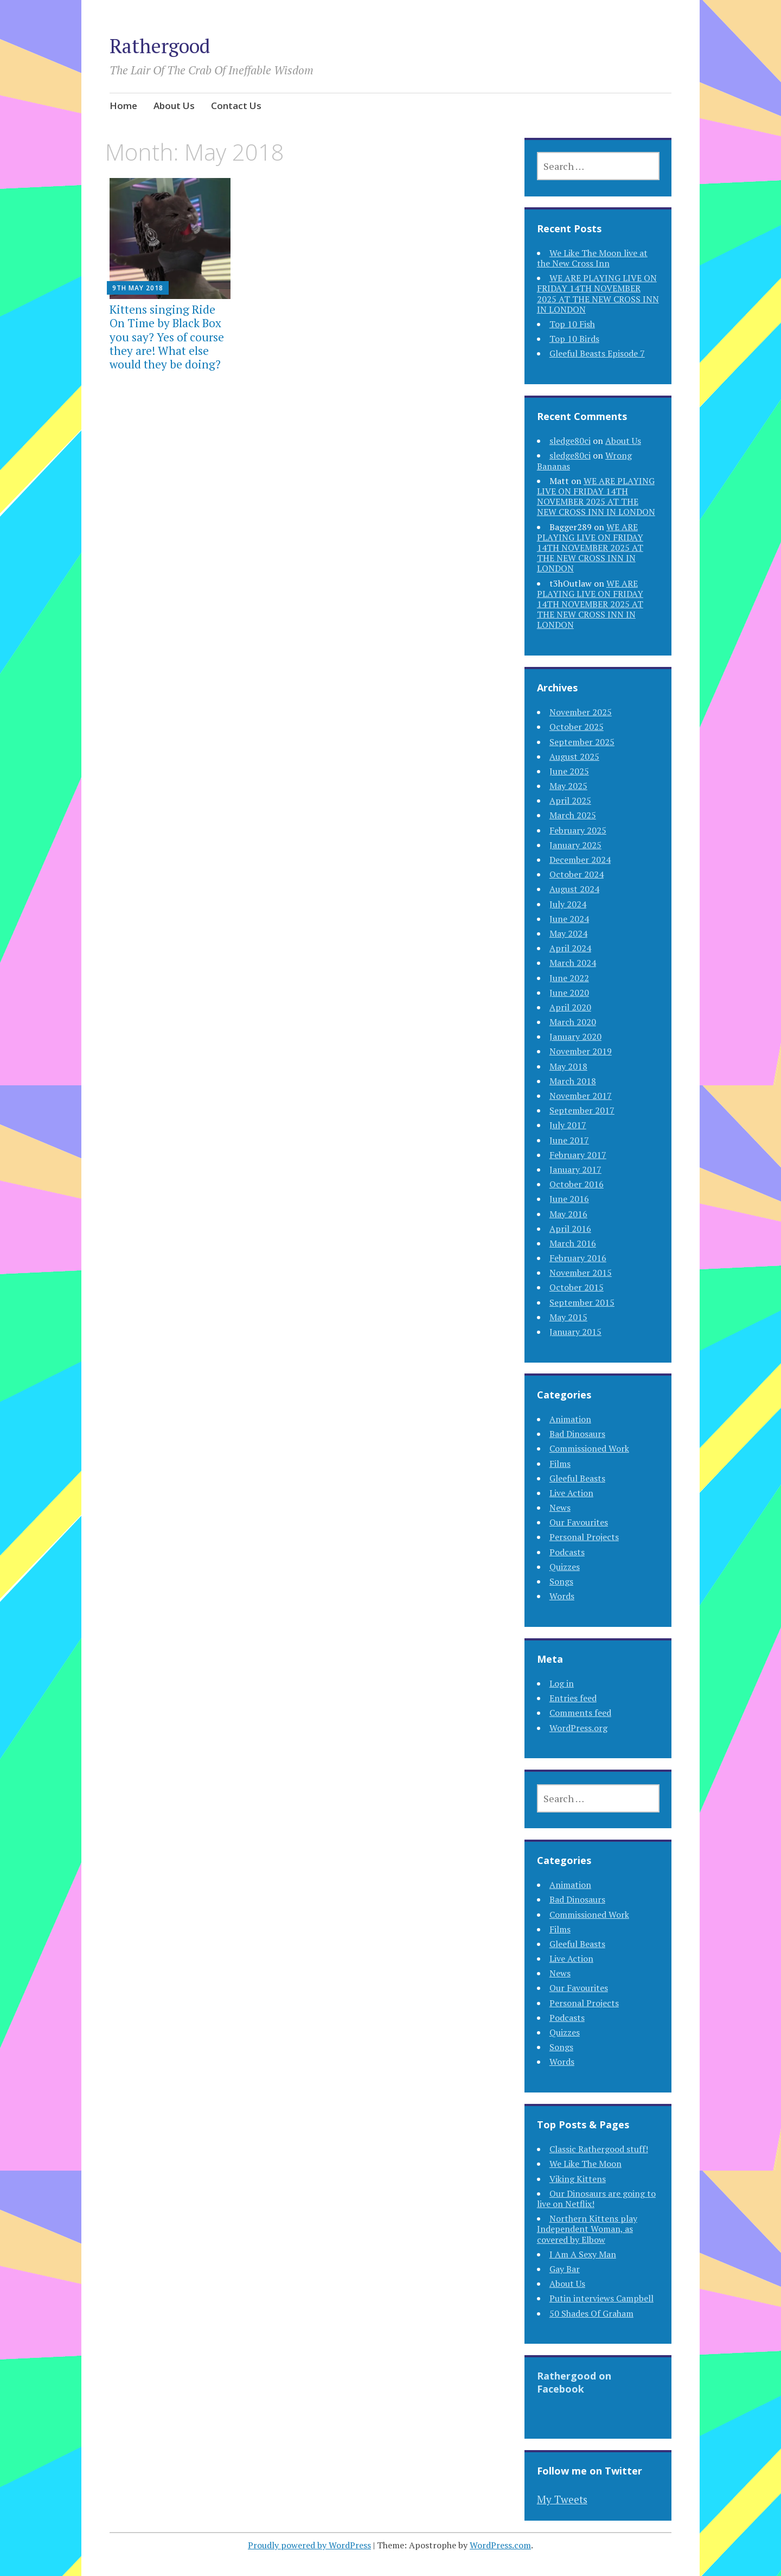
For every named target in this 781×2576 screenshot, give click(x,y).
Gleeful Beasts (577, 1478)
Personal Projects (584, 1537)
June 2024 (569, 919)
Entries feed (573, 1698)
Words (561, 1596)
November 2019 (580, 1051)
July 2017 (567, 1125)
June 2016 (569, 1199)
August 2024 (574, 889)
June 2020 (569, 992)
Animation (570, 1419)
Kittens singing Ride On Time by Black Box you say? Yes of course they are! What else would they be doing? (167, 337)
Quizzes (564, 1567)
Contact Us (236, 105)
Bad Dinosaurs (577, 1434)
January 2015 (575, 1332)
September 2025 (581, 742)
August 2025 (574, 756)
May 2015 (568, 1317)
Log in (561, 1683)
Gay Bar (564, 2269)
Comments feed (580, 1713)
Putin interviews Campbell (601, 2298)
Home (123, 105)
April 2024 (570, 948)
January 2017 (575, 1169)
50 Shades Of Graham (591, 2313)
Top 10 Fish (572, 324)
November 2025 (580, 712)
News (560, 1507)
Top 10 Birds (574, 339)
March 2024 (572, 963)
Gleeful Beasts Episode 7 (597, 353)
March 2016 (572, 1243)
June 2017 (569, 1140)
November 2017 (580, 1096)
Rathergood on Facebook (574, 2382)
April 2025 (570, 800)
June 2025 (569, 771)
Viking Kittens (577, 2179)
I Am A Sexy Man (582, 2254)
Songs (561, 1581)
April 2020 (570, 1007)
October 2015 (576, 1287)
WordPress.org (578, 1728)
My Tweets (562, 2499)
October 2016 (576, 1184)
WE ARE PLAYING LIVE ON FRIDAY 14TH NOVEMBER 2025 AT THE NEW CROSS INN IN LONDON (598, 293)
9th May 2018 (137, 287)
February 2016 (577, 1258)
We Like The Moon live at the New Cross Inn (592, 258)
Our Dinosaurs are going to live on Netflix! (596, 2198)
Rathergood (160, 46)
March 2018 (572, 1081)
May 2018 (568, 1066)
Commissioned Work (589, 1448)
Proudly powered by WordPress (309, 2545)
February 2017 (577, 1155)
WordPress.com (500, 2545)
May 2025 (568, 786)
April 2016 (570, 1229)
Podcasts (567, 1552)
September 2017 (581, 1110)
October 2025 (576, 727)
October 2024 (576, 874)
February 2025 (577, 830)
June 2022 (569, 978)
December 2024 (580, 860)
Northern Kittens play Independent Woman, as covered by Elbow (587, 2228)
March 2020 (572, 1022)
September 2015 (581, 1302)
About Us (174, 105)
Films (560, 1464)
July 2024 (567, 904)
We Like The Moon (585, 2164)
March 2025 (572, 815)
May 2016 (568, 1214)
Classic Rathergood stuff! (598, 2149)
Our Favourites (578, 1522)
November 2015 (580, 1273)
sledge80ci (570, 441)
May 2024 (568, 933)
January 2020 (575, 1036)
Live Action (571, 1493)
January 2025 (575, 845)
